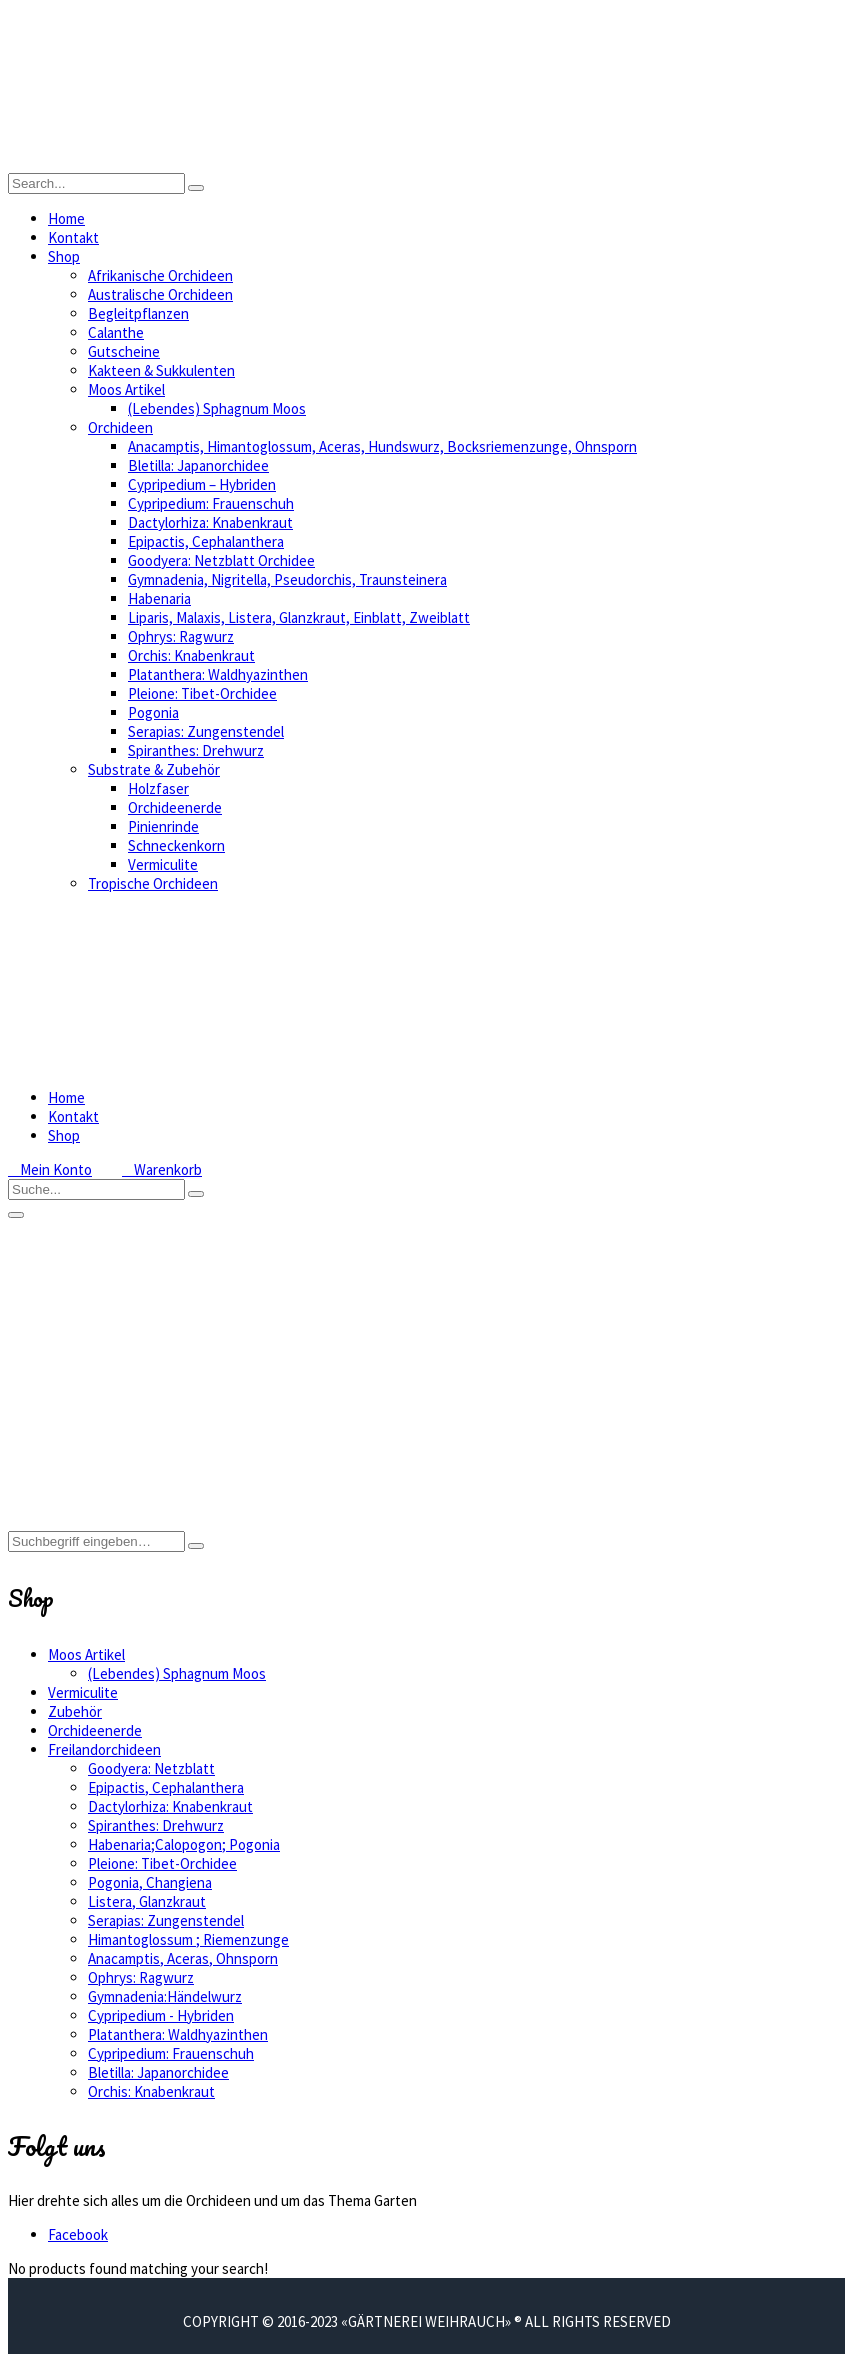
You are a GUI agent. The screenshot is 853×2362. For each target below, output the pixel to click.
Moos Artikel (126, 389)
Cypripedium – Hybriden (202, 484)
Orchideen (120, 427)
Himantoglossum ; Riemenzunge (188, 1939)
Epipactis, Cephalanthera (206, 541)
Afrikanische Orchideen (160, 275)
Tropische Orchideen (153, 883)
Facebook (78, 2234)
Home (66, 218)
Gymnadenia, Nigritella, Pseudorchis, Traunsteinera (287, 579)
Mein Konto (50, 1169)
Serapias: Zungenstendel (206, 731)
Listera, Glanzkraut (147, 1901)
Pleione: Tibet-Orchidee (202, 693)
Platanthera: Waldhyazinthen (218, 674)
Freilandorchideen (104, 1749)
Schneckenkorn (176, 845)
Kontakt (73, 237)
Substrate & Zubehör (154, 769)
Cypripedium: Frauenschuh (211, 503)
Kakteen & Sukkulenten (161, 370)
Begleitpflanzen (138, 313)
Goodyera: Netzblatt (151, 1768)
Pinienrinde (163, 826)
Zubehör (75, 1711)
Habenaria (159, 598)
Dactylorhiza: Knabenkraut (210, 522)
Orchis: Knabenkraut (191, 655)
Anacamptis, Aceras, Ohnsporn (183, 1958)
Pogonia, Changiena (150, 1882)
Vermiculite (163, 864)
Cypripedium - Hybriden (161, 2015)
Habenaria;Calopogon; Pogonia (184, 1844)
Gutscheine (124, 351)
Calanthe (116, 332)
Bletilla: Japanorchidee (198, 465)
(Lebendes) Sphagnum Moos (217, 408)
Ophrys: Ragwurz (181, 636)
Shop (64, 256)
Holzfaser (158, 788)
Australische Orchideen (160, 294)
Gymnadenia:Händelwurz (165, 1996)
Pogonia (153, 712)
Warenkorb (162, 1169)
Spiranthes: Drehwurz (196, 750)
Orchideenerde (175, 807)
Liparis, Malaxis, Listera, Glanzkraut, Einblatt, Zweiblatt (299, 617)
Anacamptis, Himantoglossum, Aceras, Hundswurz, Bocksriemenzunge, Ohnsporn (382, 446)
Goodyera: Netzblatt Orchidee (221, 560)
